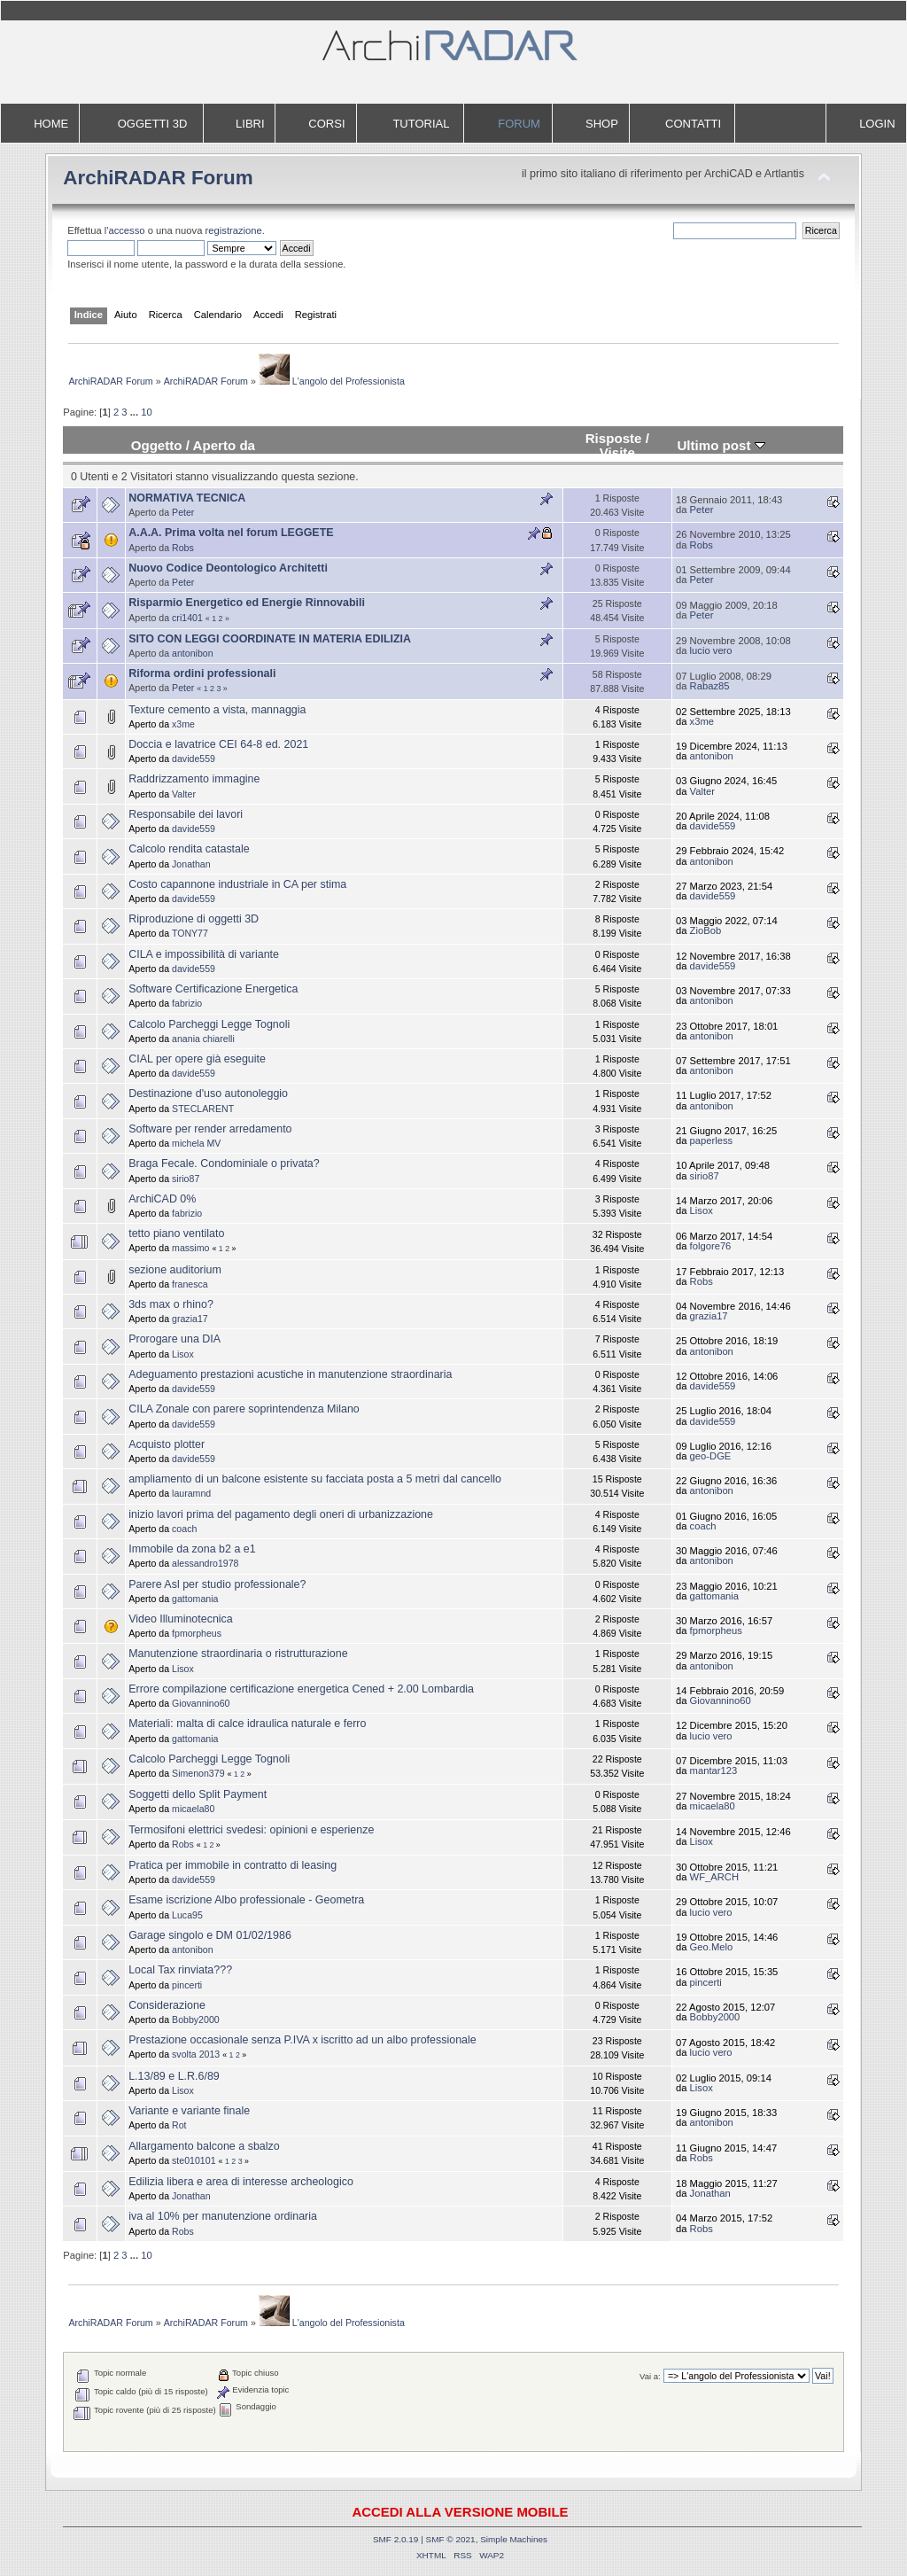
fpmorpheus (196, 1633)
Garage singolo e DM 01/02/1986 (209, 1935)
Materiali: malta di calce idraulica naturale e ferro (247, 1723)
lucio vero (711, 650)
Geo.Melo (711, 1947)
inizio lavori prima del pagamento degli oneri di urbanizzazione (280, 1514)
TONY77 (190, 933)
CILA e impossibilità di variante (203, 954)
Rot (179, 2125)
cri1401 (187, 617)
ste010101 (193, 2160)
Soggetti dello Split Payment (197, 1794)
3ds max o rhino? (170, 1304)
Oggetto (156, 445)
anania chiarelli (203, 1038)
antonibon (192, 653)
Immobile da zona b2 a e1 (191, 1549)
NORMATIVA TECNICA (186, 498)
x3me (183, 724)
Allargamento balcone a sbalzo (204, 2146)
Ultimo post (720, 445)
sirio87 (185, 1178)
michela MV (196, 1143)
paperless (711, 1140)
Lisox (701, 1210)
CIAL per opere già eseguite (197, 1059)
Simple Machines (513, 2539)
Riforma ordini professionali (201, 673)
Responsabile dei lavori (185, 814)
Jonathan (191, 864)
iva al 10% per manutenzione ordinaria (222, 2216)
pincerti (187, 1985)
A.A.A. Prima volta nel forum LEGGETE (230, 532)
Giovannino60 (200, 1703)
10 (146, 412)
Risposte (613, 438)
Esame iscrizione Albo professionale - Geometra (246, 1900)
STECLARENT (203, 1108)
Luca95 (187, 1915)
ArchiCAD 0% (162, 1199)
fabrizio (187, 1003)
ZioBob (706, 930)
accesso (126, 230)
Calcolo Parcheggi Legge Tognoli (209, 1024)
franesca (190, 1284)
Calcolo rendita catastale (189, 849)
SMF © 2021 (451, 2539)
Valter (184, 794)
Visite (617, 452)
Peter (183, 512)
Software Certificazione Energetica (213, 989)
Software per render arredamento (209, 1129)
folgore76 (711, 1246)
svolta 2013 (196, 2054)
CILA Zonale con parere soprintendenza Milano (244, 1409)
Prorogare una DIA (174, 1339)
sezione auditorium (174, 1270)
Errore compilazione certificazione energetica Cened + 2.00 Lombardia (301, 1689)
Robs (183, 547)
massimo (190, 1247)
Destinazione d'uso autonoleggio (208, 1093)
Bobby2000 (196, 2019)
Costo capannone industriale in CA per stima (237, 884)
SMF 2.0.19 (396, 2539)
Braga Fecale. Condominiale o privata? (224, 1163)
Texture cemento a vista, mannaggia (217, 710)
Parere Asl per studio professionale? (217, 1584)
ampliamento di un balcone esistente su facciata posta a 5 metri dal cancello (314, 1479)
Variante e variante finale (189, 2111)
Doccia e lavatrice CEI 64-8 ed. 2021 (218, 744)
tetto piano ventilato (176, 1233)
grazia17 (190, 1318)
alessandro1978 (205, 1563)
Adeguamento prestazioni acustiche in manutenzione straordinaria (290, 1374)
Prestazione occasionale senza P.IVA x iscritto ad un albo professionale (302, 2040)
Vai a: (650, 2376)
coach (184, 1528)
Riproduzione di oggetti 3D (193, 919)
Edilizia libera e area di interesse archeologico (240, 2181)
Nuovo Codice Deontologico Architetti (228, 568)
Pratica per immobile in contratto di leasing (232, 1865)
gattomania (195, 1598)
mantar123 (714, 1770)
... (135, 412)
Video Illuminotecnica (180, 1619)
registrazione (233, 230)
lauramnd (191, 1493)
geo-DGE (711, 1456)
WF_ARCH (714, 1877)
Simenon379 (198, 1773)
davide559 (193, 758)
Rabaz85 (710, 686)
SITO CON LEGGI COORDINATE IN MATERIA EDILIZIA (269, 639)
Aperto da (224, 445)
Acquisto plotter (166, 1444)
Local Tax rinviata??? (180, 1970)
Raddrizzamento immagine (194, 779)
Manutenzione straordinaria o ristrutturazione (237, 1653)
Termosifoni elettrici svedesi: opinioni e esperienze (251, 1830)
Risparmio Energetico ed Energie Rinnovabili (246, 602)
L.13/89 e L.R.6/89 (174, 2076)
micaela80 (193, 1808)
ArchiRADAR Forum (158, 178)
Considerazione (166, 2005)
